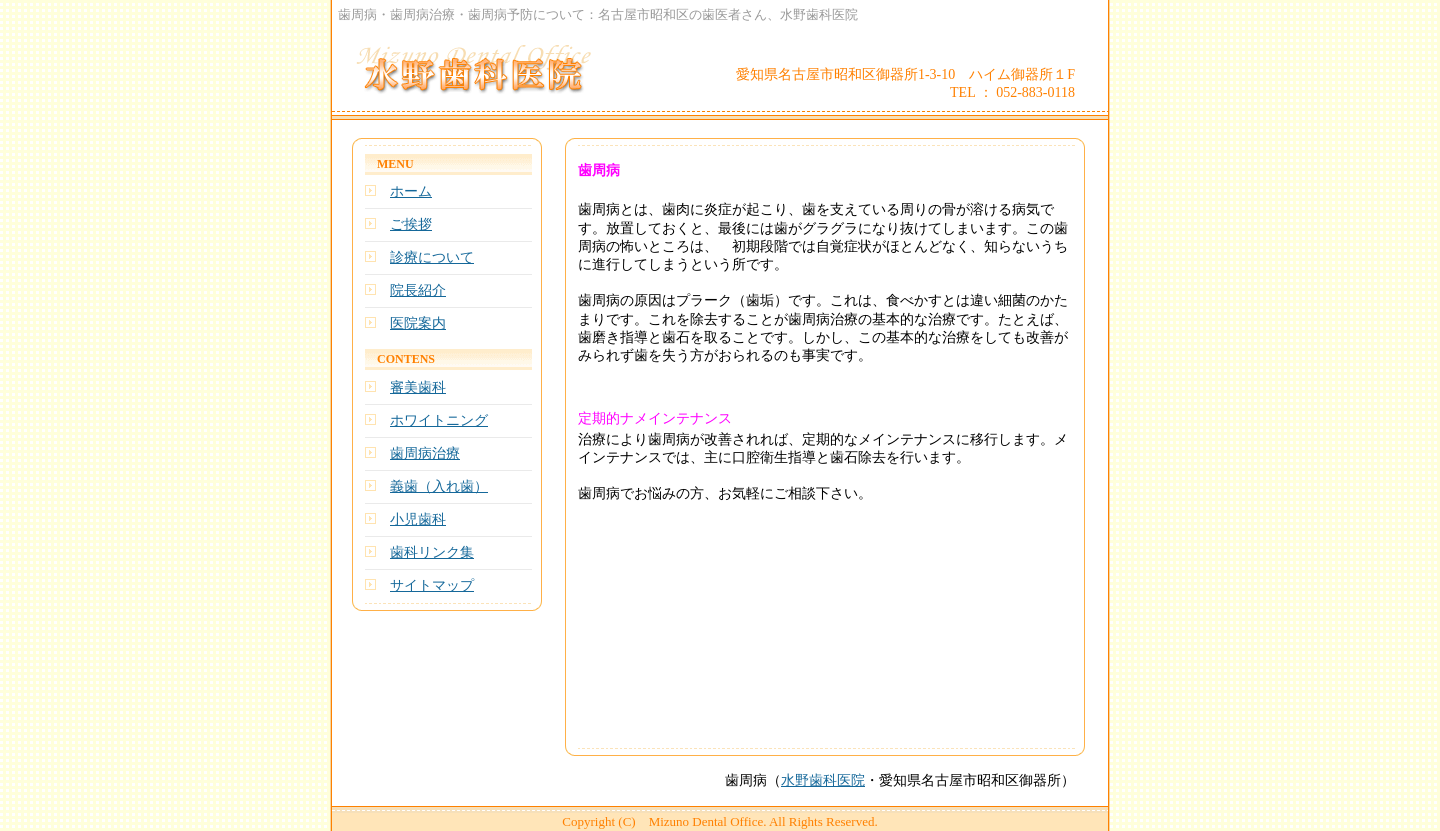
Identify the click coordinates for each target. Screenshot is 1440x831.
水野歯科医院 (823, 780)
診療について (432, 257)
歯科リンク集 (432, 552)
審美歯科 (418, 387)
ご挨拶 (411, 224)
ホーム (411, 191)
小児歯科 (418, 519)
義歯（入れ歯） (439, 486)
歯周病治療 (425, 453)
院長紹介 (418, 290)
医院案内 (418, 323)
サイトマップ (432, 585)
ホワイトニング (439, 420)
